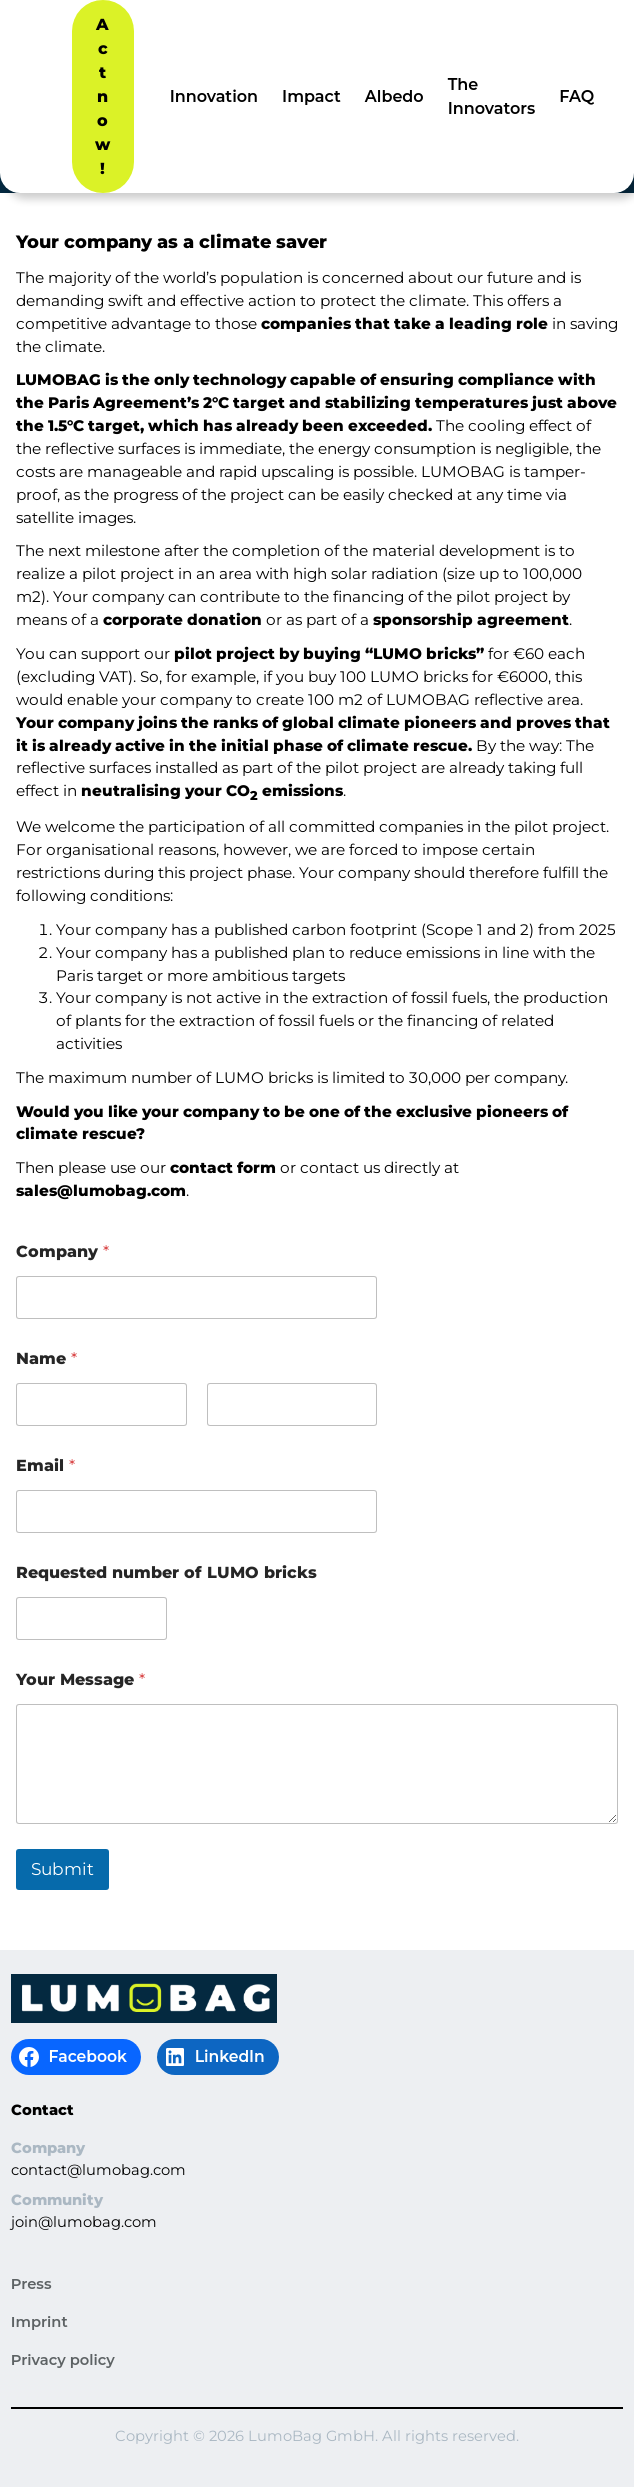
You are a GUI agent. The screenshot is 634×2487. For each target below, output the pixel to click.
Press (31, 2284)
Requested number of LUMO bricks (166, 1572)
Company (62, 1251)
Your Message (80, 1679)
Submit (62, 1869)
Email (45, 1465)
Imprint (39, 2322)
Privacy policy (63, 2360)
